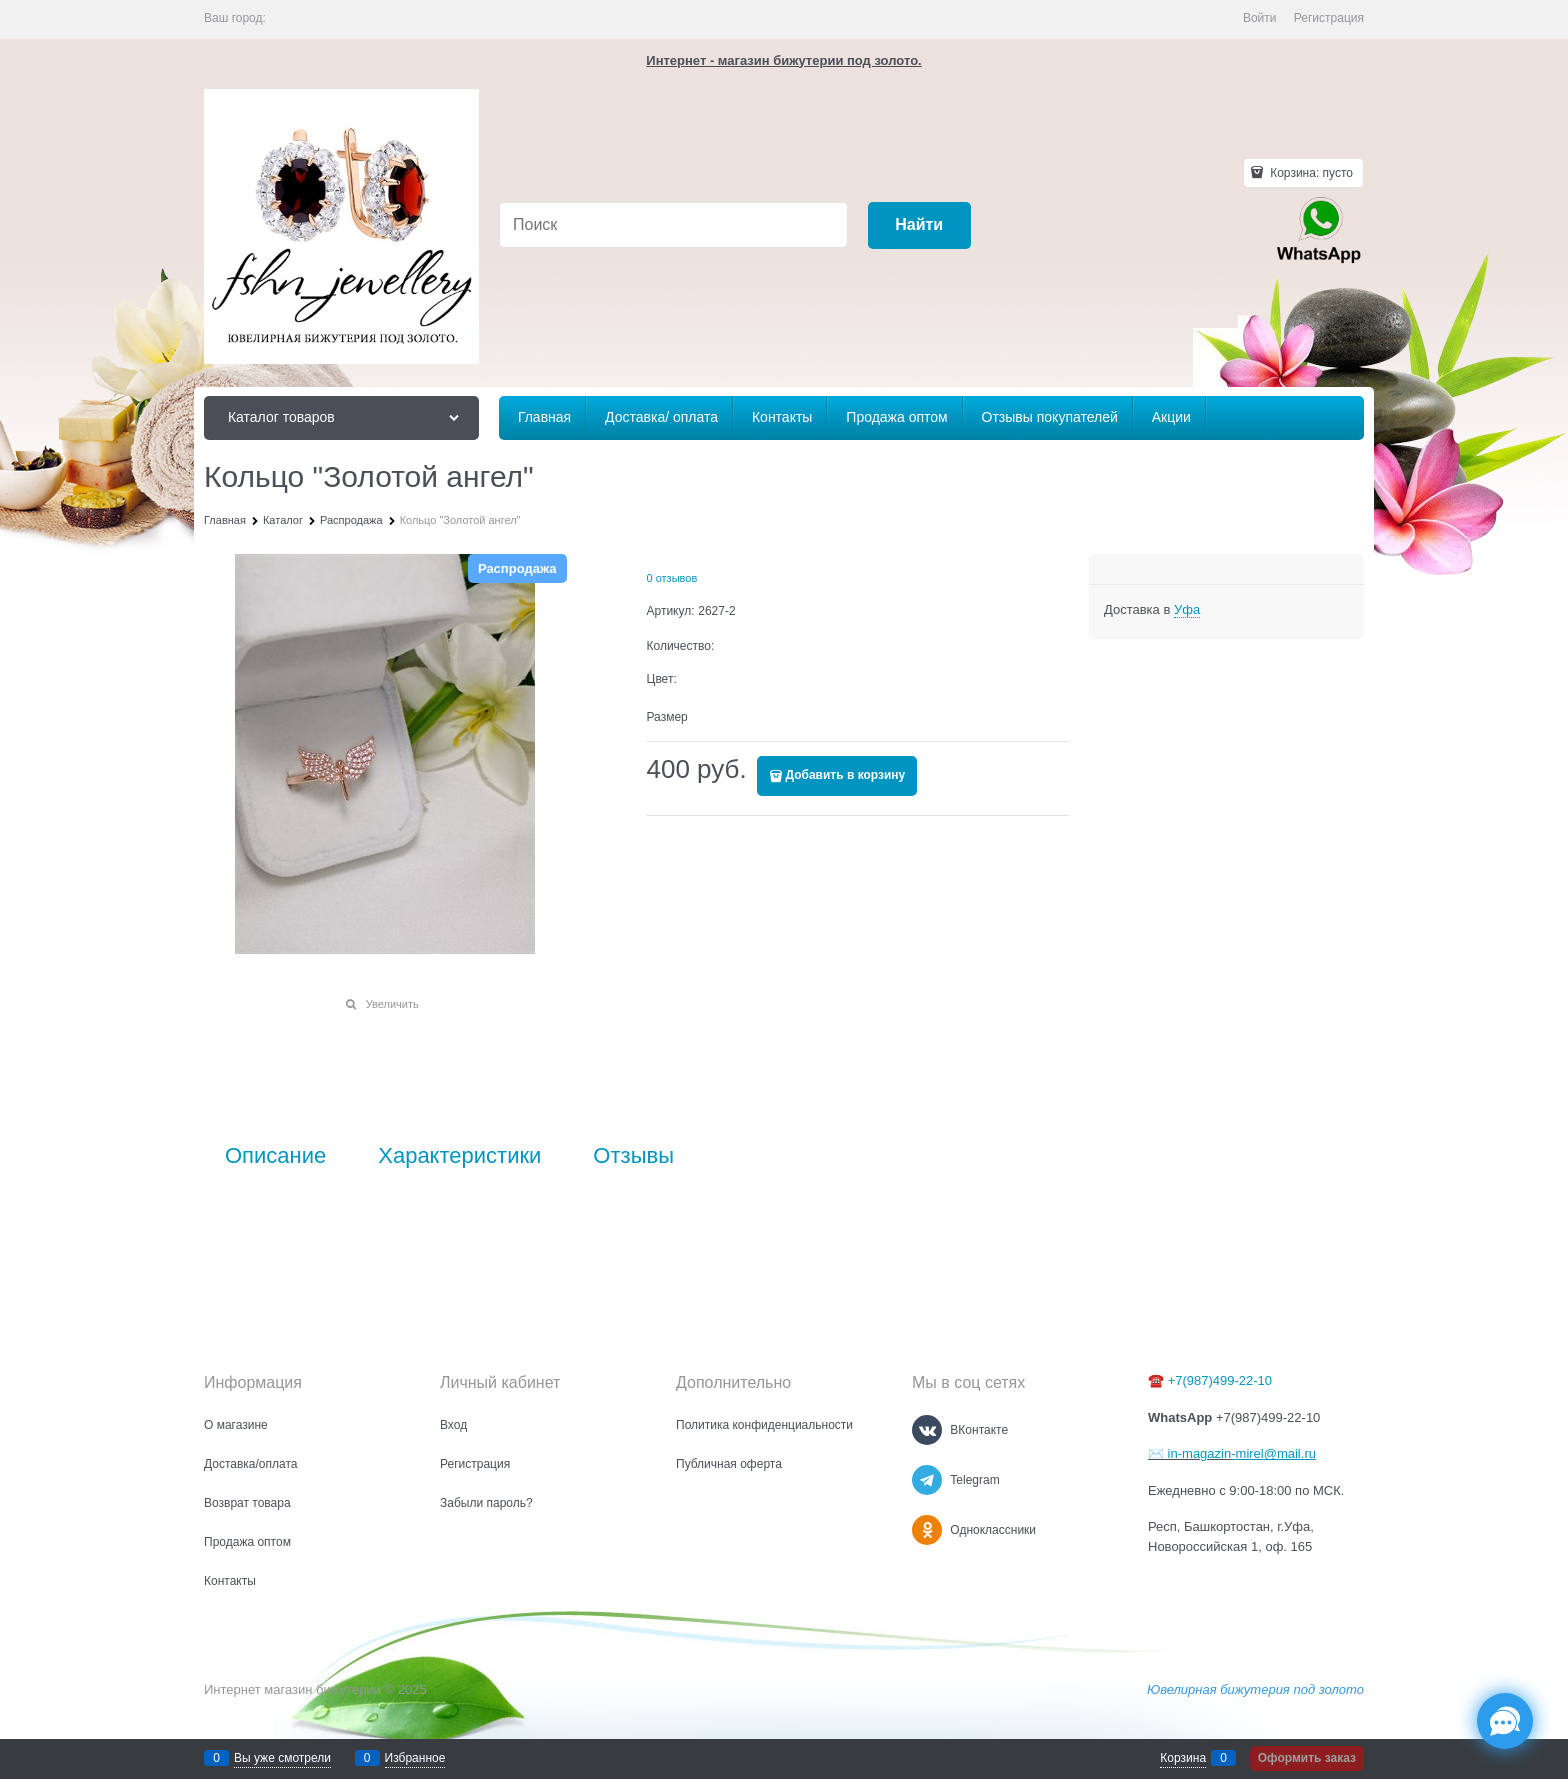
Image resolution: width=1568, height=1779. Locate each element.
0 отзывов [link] (672, 578)
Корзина (1183, 1758)
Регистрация (1329, 18)
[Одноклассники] (927, 1530)
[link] (1187, 610)
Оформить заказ (1307, 1758)
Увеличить (392, 1004)
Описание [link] (275, 1156)
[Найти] (919, 225)
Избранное (415, 1758)
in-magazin (1197, 1453)
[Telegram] (927, 1480)
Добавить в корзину (846, 775)
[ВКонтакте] (927, 1430)
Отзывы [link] (633, 1156)
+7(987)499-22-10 (1220, 1380)
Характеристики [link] (459, 1156)
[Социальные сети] (1505, 1721)
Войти (1260, 18)
